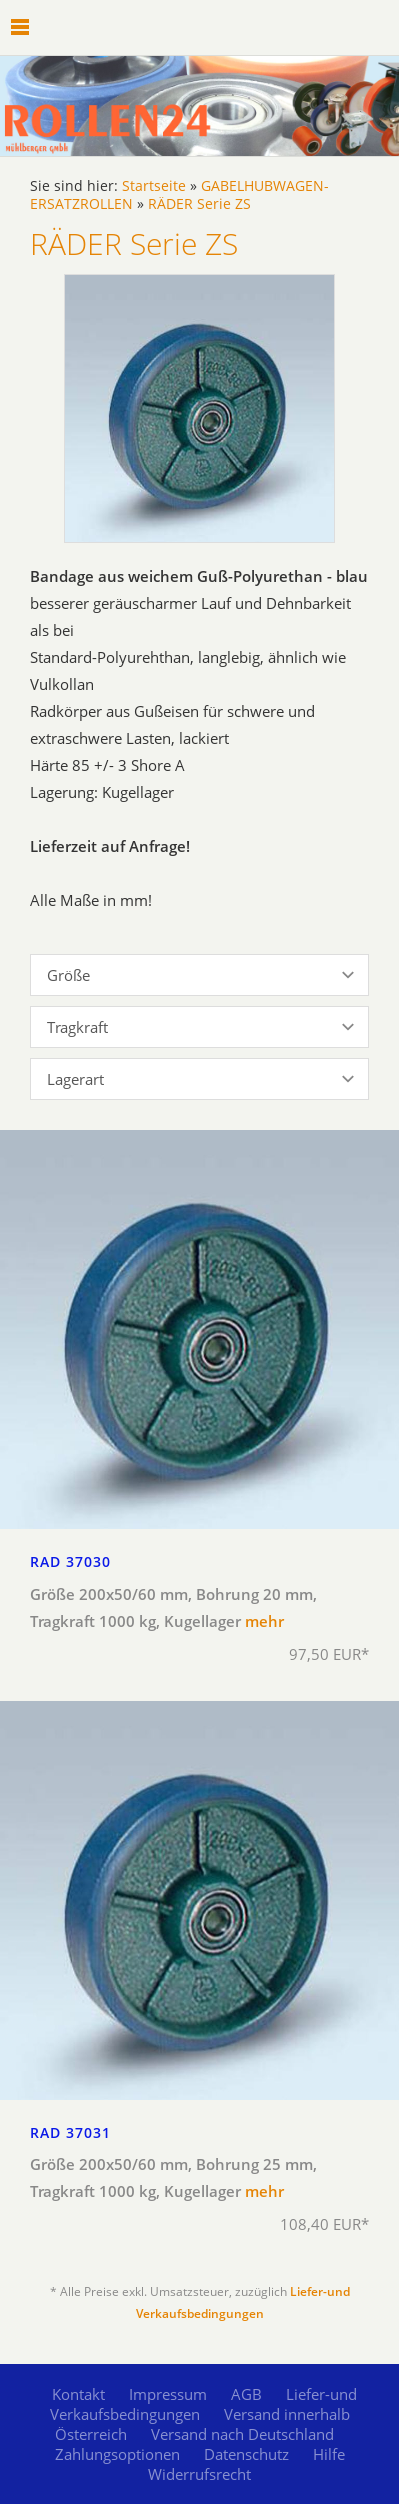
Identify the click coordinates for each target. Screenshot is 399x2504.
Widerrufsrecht (199, 2474)
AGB (246, 2394)
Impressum (168, 2394)
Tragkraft (77, 1027)
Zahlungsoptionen (117, 2454)
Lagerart (75, 1079)
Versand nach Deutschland (242, 2434)
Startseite (154, 186)
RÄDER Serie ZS (199, 204)
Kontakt (78, 2394)
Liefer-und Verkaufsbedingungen (204, 2404)
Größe (68, 975)
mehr (264, 1621)
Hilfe (329, 2454)
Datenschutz (246, 2454)
